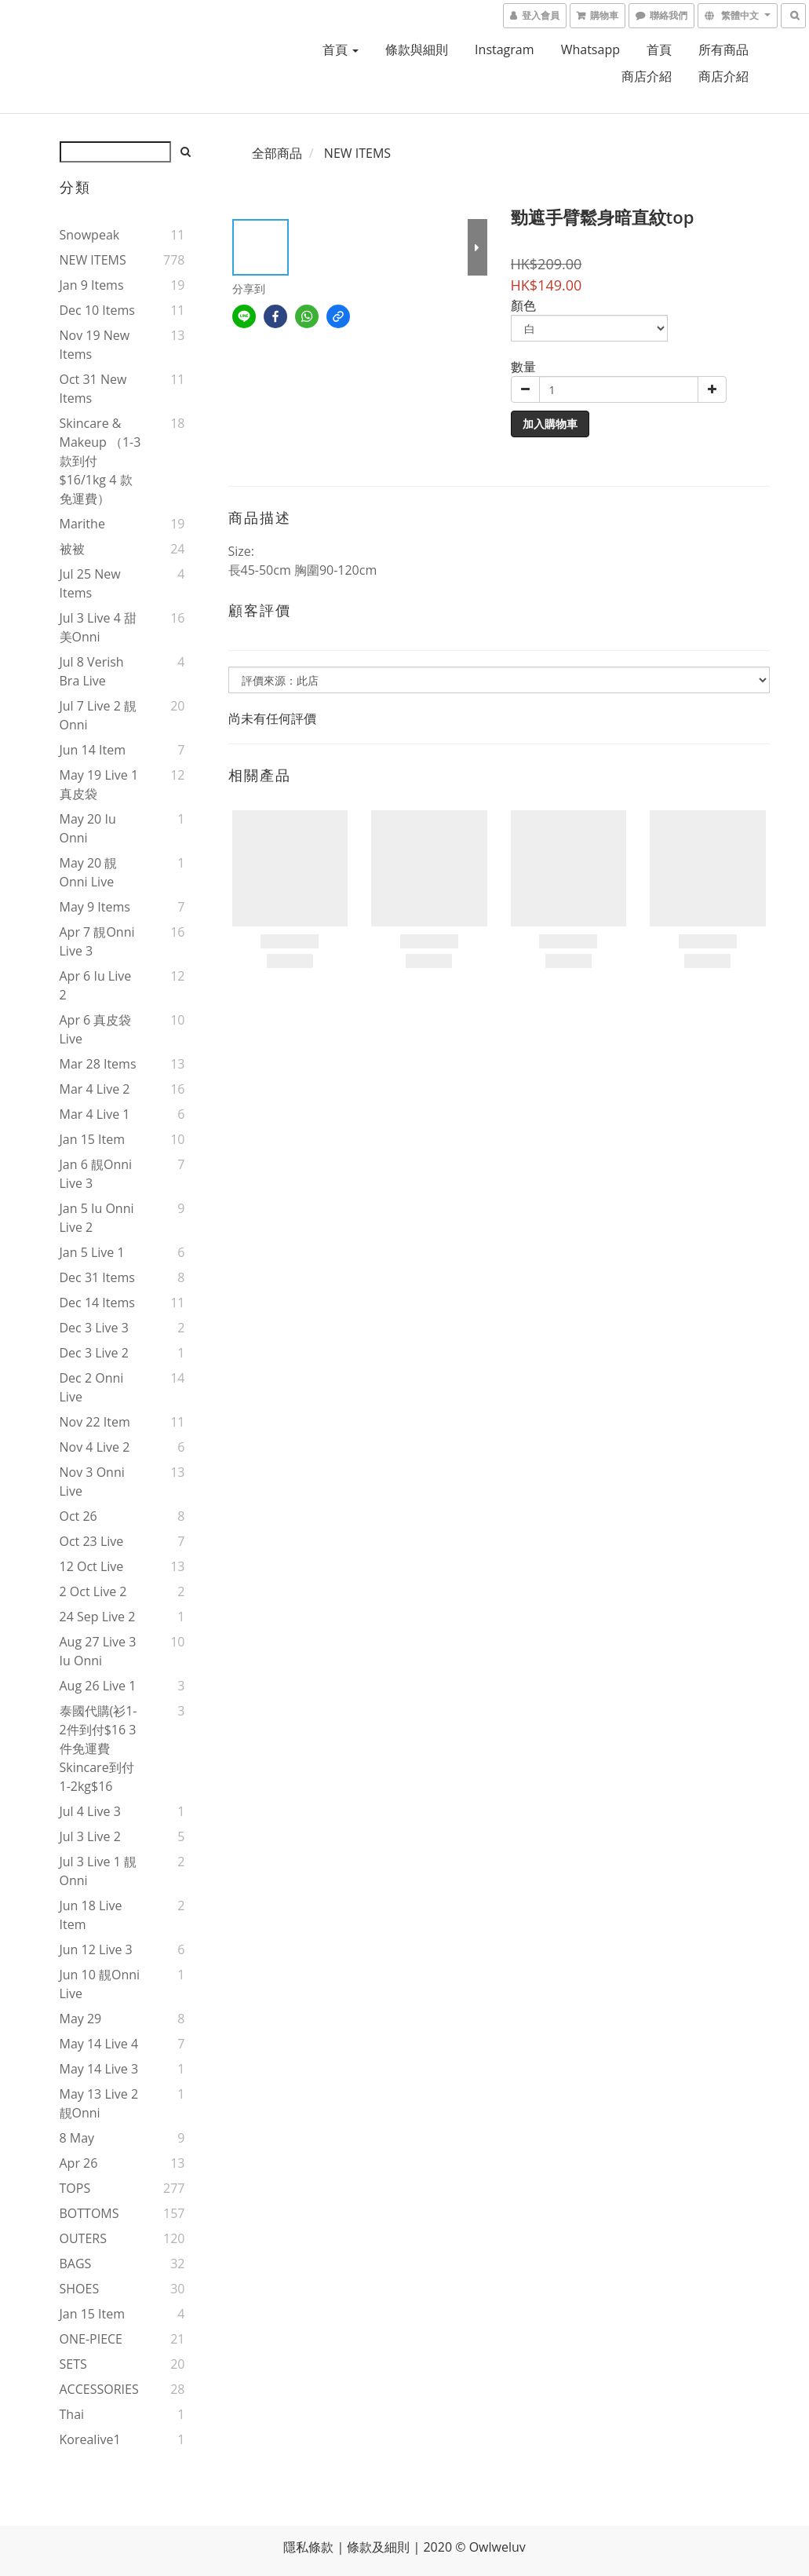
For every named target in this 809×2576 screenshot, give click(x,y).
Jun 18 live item (91, 1915)
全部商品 (277, 153)
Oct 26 (78, 1516)
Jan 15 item (93, 1139)
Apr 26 (79, 2163)
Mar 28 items (98, 1063)
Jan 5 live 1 (92, 1252)
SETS (73, 2364)
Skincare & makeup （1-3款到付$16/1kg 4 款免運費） (100, 461)
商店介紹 (646, 76)
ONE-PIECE (91, 2339)
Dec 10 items (97, 310)
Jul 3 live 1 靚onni (98, 1871)
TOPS (75, 2188)
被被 (72, 548)
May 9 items (95, 906)
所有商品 (723, 49)
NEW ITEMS (93, 260)
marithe (82, 523)
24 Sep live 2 (98, 1616)
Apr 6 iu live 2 (96, 985)
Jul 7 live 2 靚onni (98, 715)
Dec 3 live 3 (94, 1327)
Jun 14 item (93, 749)
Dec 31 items (97, 1277)
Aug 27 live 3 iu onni (98, 1651)
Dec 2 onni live (92, 1387)
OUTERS (83, 2238)
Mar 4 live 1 (95, 1114)
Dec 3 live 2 (94, 1352)
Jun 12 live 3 (96, 1949)
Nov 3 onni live (92, 1481)
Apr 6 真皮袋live (96, 1029)
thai (72, 2414)
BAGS (76, 2263)
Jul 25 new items (90, 583)
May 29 (81, 2018)
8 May (77, 2138)
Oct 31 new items (93, 389)
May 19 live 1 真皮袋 (99, 784)
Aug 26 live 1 (98, 1685)
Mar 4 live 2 (95, 1089)
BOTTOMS (89, 2213)
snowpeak (90, 234)
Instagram (504, 49)
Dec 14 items (97, 1302)
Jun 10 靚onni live (100, 1984)
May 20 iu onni (88, 828)
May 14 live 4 (99, 2043)
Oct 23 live (92, 1541)
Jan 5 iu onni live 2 (97, 1218)
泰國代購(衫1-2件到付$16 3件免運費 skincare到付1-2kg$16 (98, 1748)
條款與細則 (416, 49)
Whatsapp (590, 49)
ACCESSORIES (99, 2389)
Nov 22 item (95, 1422)
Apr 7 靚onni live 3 (97, 941)
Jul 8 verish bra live (92, 671)
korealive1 (90, 2439)
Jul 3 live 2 (90, 1836)
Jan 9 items (92, 285)
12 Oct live (92, 1566)
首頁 (341, 49)
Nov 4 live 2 (95, 1447)
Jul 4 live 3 (90, 1811)
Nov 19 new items (95, 345)
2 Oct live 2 (93, 1591)
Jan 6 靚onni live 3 (96, 1174)
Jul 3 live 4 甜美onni (98, 627)
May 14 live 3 (99, 2068)
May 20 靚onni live (89, 872)
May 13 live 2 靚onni (99, 2103)
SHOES (80, 2288)
